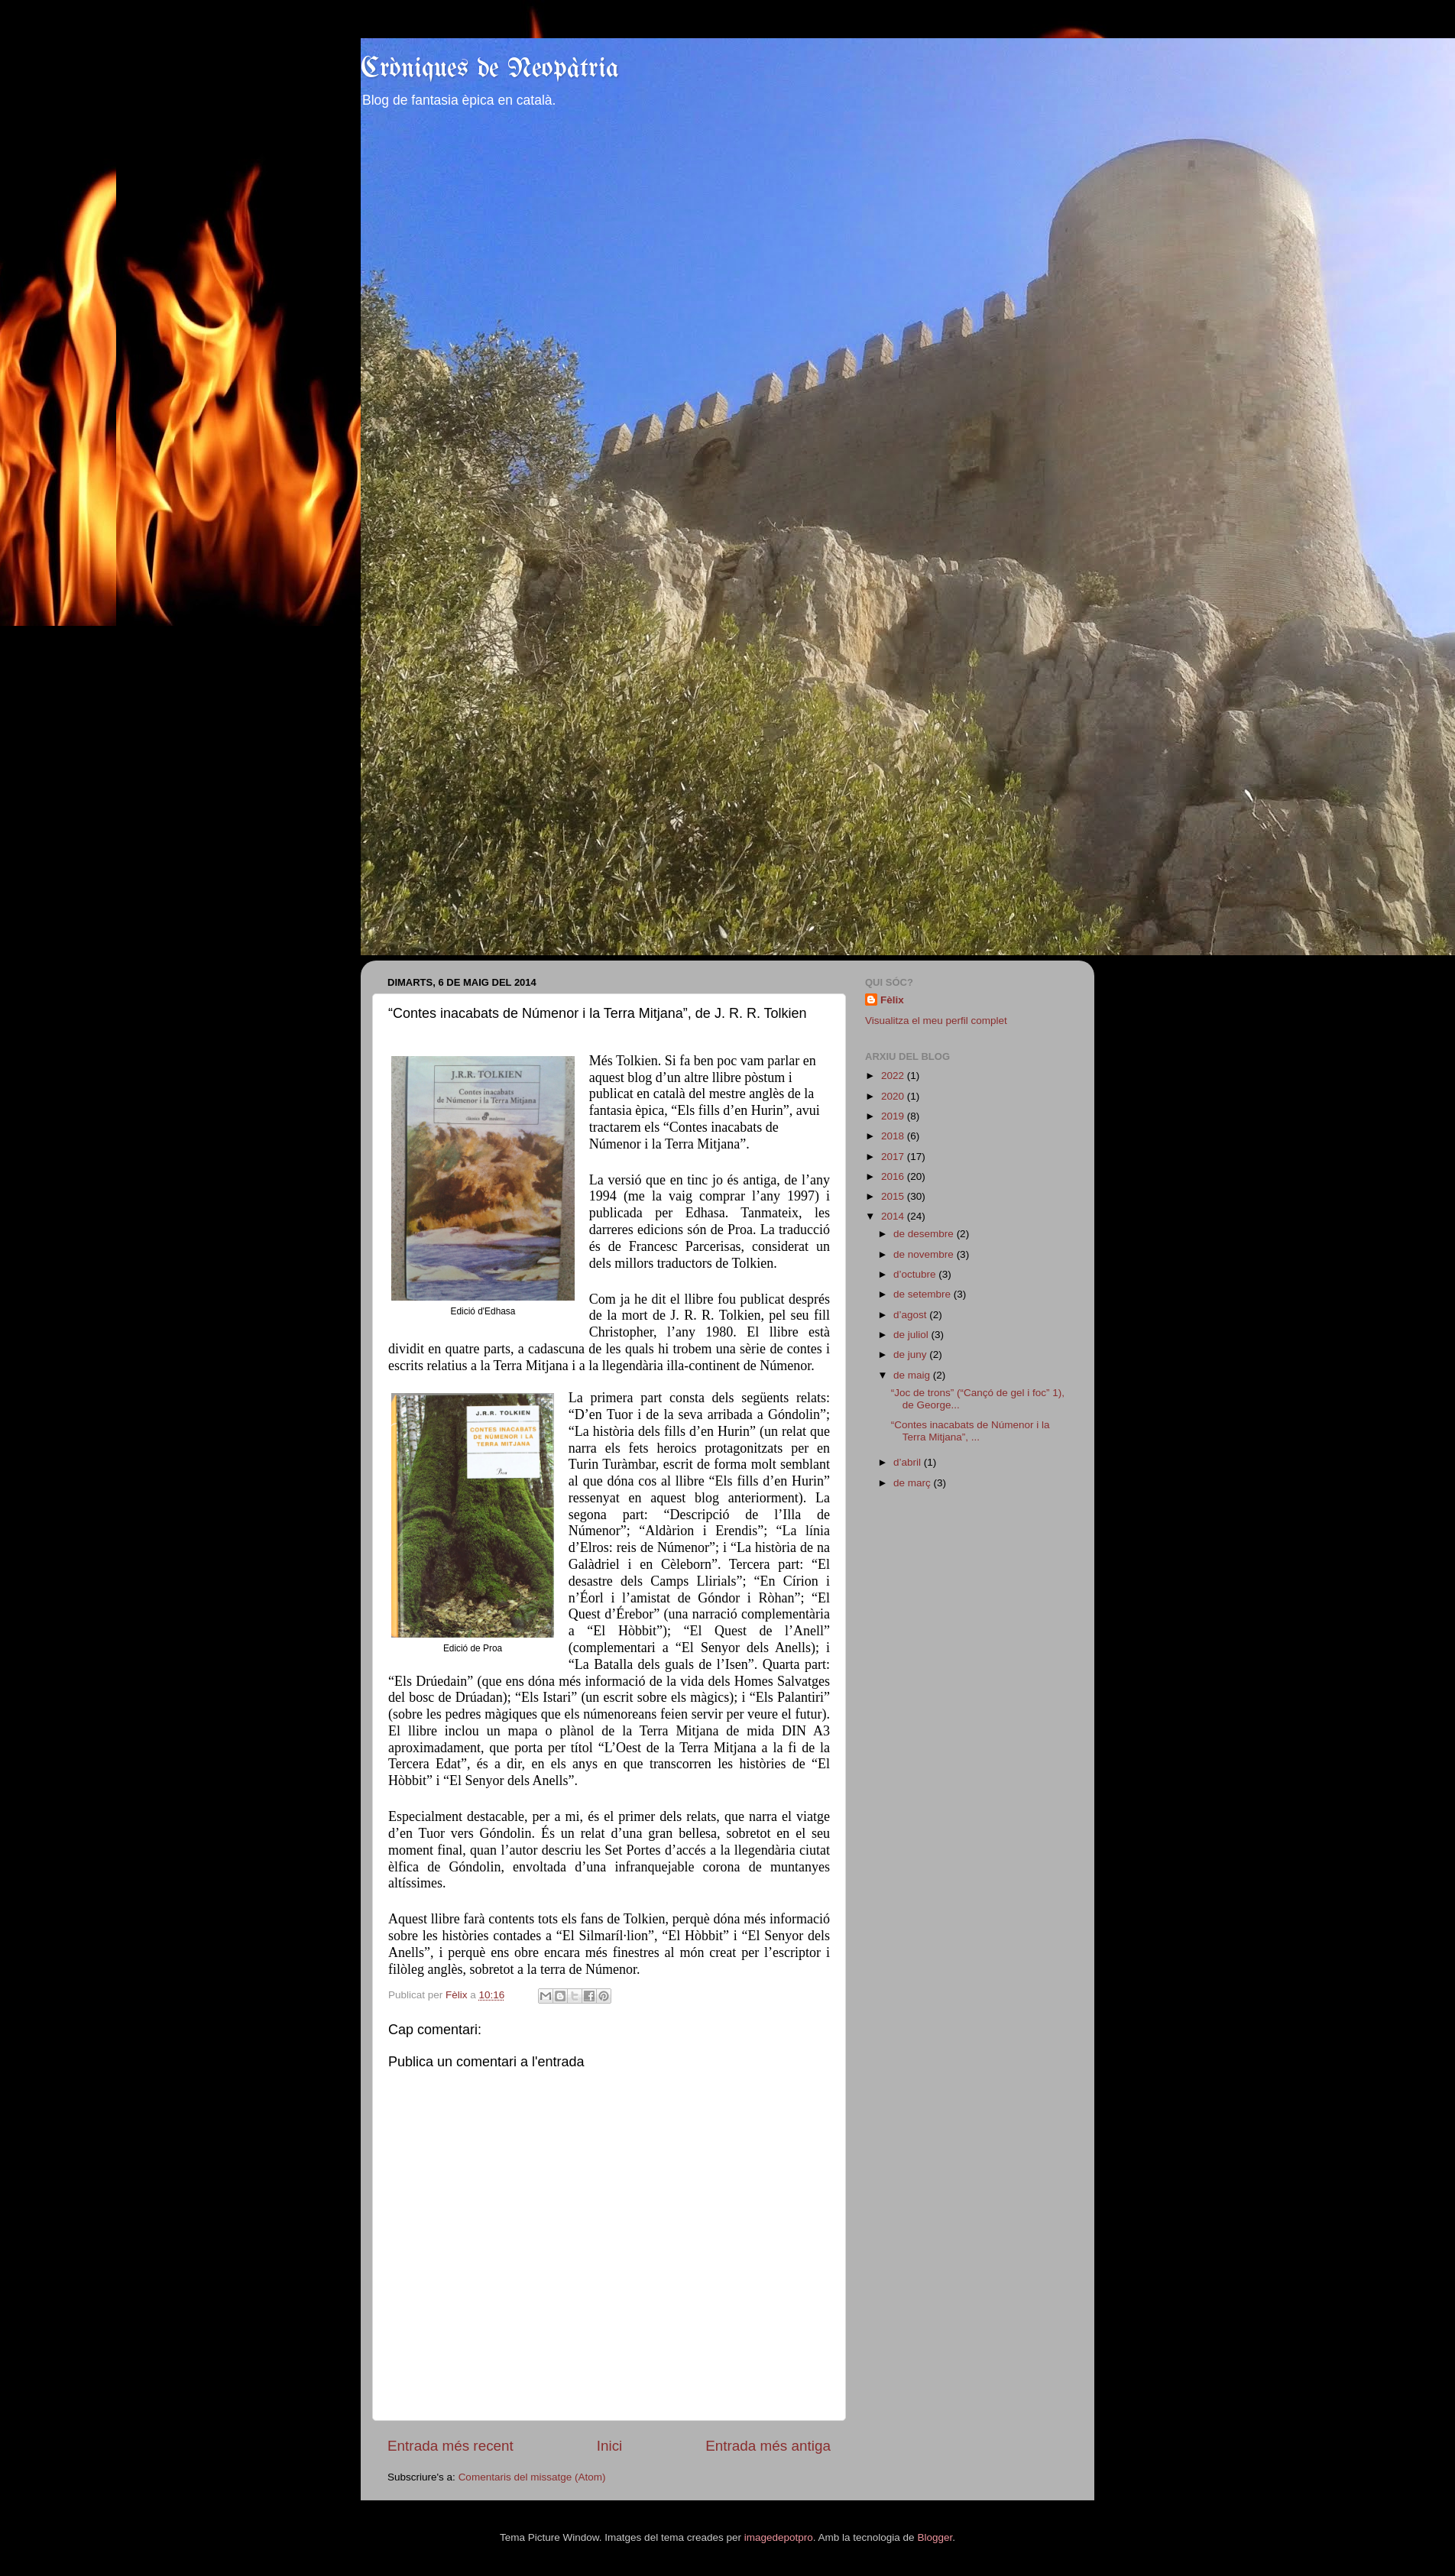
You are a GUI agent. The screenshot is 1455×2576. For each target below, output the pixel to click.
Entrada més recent (450, 2446)
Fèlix (892, 1000)
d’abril (908, 1462)
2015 (894, 1196)
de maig (913, 1375)
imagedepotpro (778, 2537)
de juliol (912, 1334)
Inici (610, 2446)
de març (913, 1483)
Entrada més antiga (768, 2446)
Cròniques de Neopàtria (490, 69)
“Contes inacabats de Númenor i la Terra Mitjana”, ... (970, 1431)
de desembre (925, 1233)
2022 (894, 1075)
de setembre (923, 1294)
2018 (894, 1136)
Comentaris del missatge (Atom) (532, 2477)
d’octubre (915, 1274)
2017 (894, 1156)
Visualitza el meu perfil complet (936, 1020)
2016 (894, 1176)
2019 (894, 1116)
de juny (911, 1354)
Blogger (934, 2537)
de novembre (925, 1254)
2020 (894, 1096)
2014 (894, 1216)
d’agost (911, 1314)
